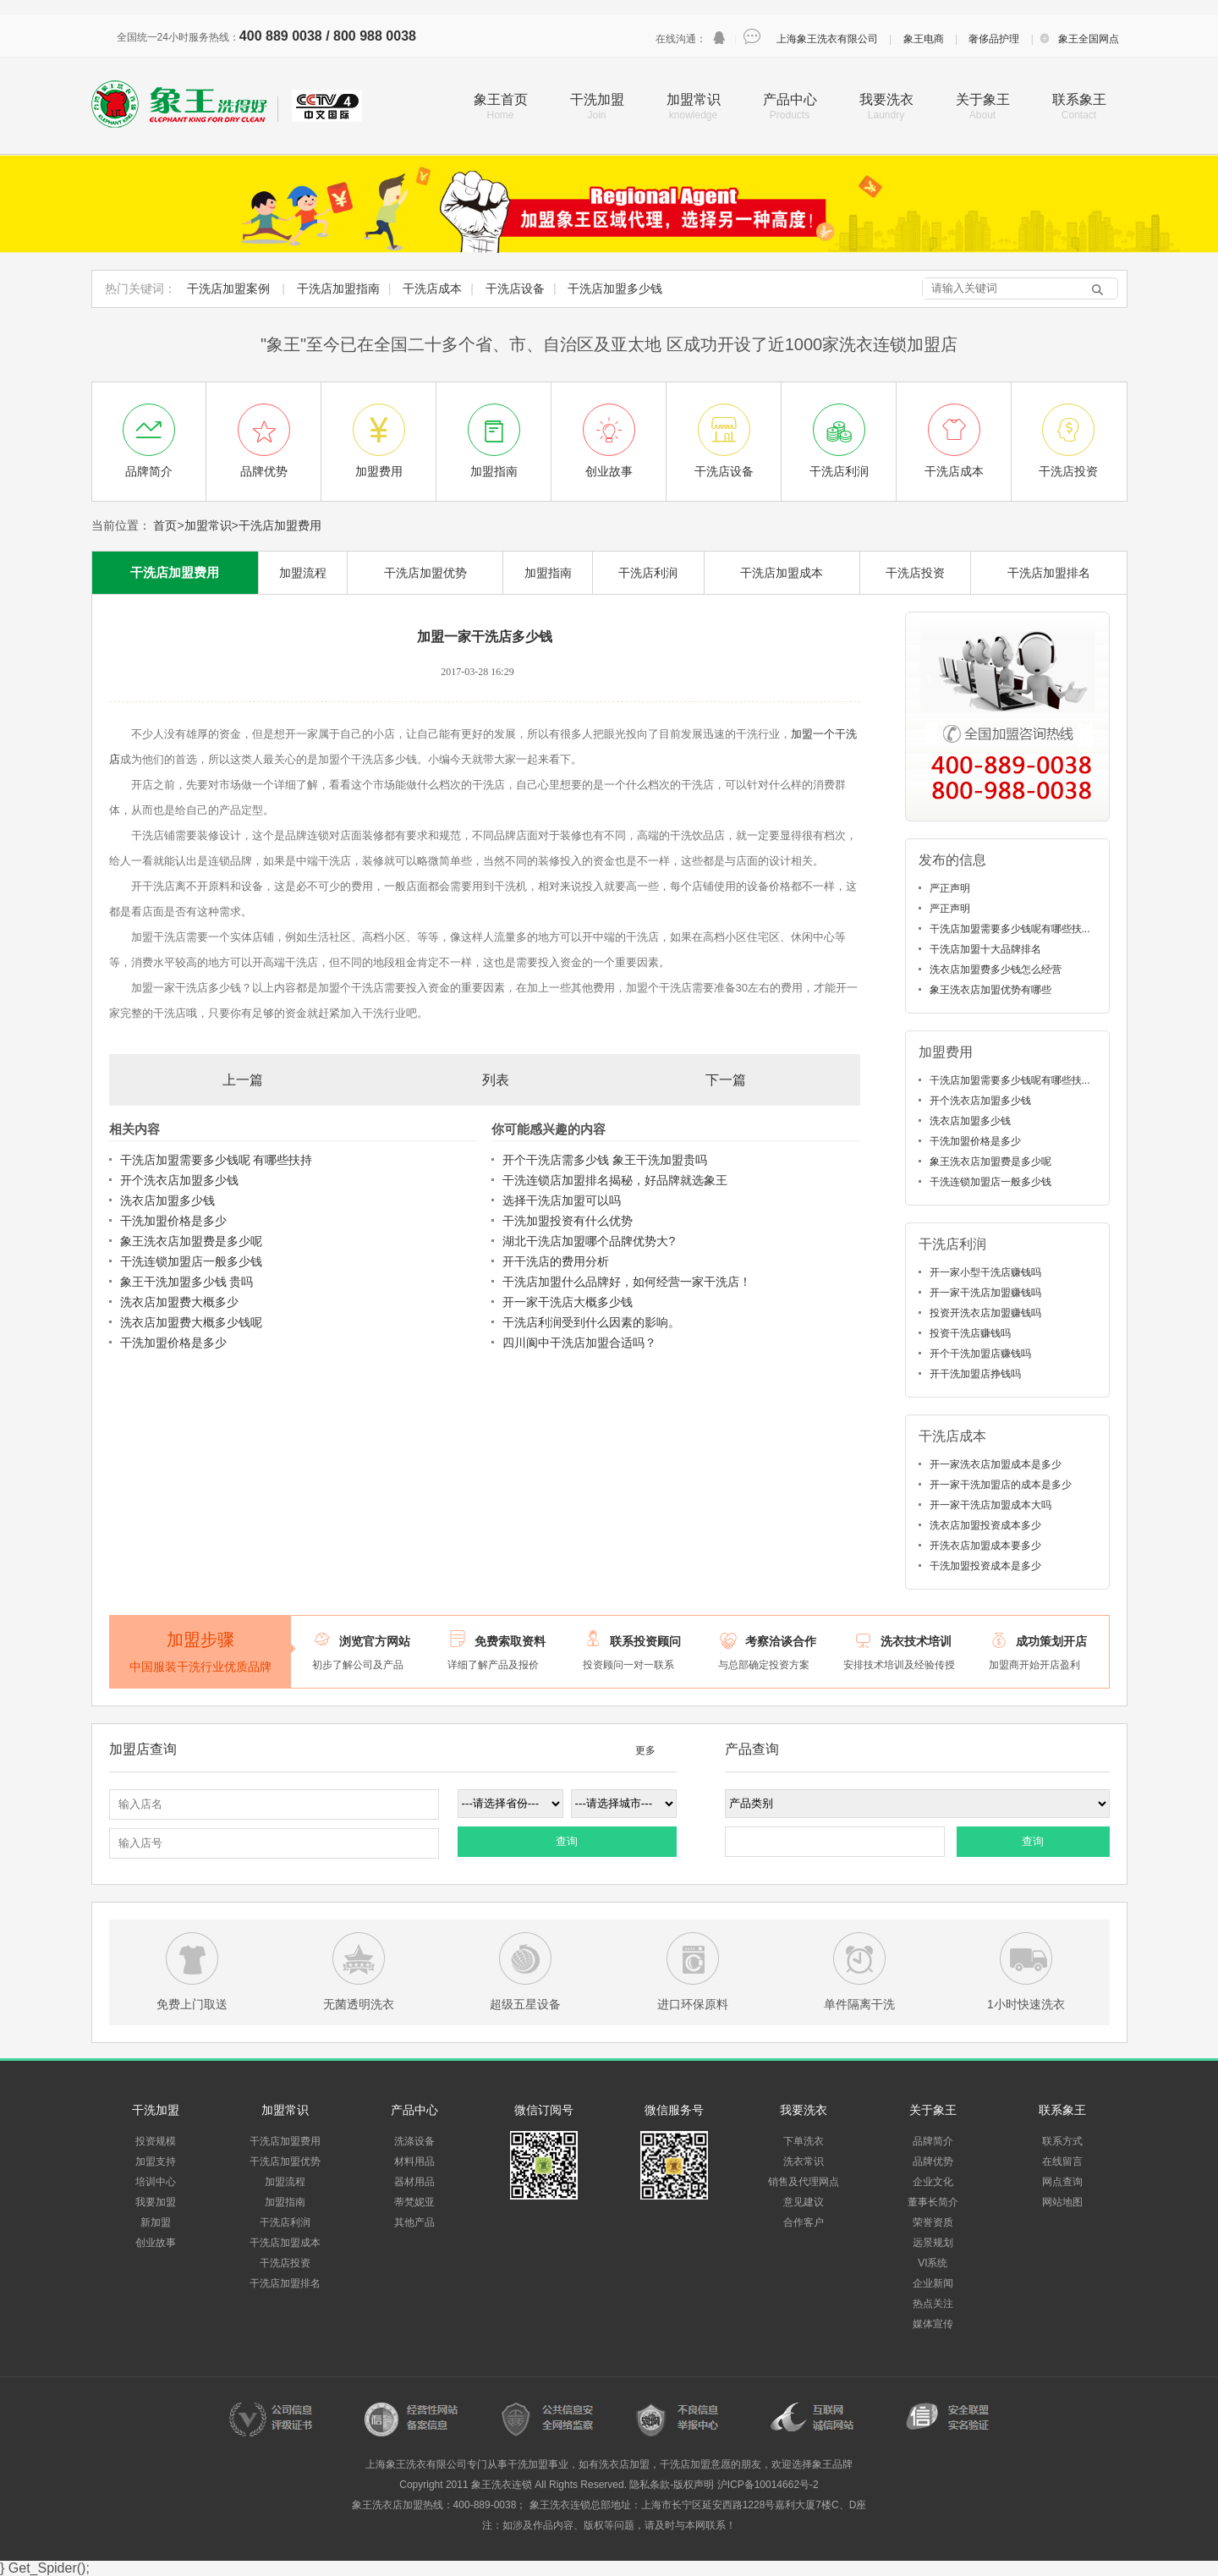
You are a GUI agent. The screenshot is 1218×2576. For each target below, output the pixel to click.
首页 (165, 525)
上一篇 (242, 1080)
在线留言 (1062, 2161)
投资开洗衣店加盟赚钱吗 (985, 1313)
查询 (567, 1841)
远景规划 (933, 2243)
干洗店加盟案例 (228, 288)
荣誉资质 (933, 2222)
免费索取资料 (510, 1641)
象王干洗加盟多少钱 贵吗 (187, 1281)
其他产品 (414, 2222)
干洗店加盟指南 (338, 288)
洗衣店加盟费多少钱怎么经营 (996, 969)
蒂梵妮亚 (414, 2202)
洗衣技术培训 (916, 1641)
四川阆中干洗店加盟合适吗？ (579, 1342)
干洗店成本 (432, 288)
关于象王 (983, 99)
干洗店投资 (915, 572)
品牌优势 (933, 2161)
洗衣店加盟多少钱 (167, 1200)
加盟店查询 (143, 1749)
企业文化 (933, 2182)
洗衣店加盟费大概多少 (179, 1302)
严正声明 (950, 888)
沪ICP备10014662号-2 (768, 2485)
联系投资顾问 (645, 1641)
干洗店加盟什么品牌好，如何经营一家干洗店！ (626, 1281)
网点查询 (1062, 2182)
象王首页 (501, 99)
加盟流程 (302, 572)
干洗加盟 (597, 99)
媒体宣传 (933, 2324)
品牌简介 (933, 2141)
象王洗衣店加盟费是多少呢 (191, 1241)
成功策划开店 (1051, 1641)
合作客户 (803, 2222)
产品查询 (752, 1749)
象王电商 (923, 39)
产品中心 (790, 99)
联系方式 (1062, 2141)
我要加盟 (155, 2202)
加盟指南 (548, 572)
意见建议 (803, 2202)
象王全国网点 (1088, 39)
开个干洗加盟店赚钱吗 (980, 1353)
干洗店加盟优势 (425, 572)
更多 (645, 1750)
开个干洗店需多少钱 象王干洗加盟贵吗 (604, 1160)
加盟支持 (155, 2161)
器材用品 (414, 2182)
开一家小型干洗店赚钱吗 (985, 1272)
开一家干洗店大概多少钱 (567, 1302)
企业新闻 (933, 2283)
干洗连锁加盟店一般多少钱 (191, 1261)
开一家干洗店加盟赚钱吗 (985, 1293)
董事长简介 (933, 2202)
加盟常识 (694, 99)
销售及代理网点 (803, 2182)
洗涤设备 (414, 2141)
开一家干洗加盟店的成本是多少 (1001, 1485)
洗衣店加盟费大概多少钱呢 (191, 1322)
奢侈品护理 (993, 39)
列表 (495, 1080)
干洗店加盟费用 (280, 525)
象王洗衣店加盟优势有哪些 (990, 990)
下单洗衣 (803, 2141)
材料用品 (414, 2161)
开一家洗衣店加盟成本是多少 (996, 1464)
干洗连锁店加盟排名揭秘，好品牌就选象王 (614, 1180)
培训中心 (155, 2182)
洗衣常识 (803, 2161)
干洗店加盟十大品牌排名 (985, 949)
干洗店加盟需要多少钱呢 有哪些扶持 (216, 1160)
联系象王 (1079, 99)
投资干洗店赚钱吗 (970, 1333)
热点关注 (933, 2304)
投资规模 (155, 2141)
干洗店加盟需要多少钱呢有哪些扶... (1010, 929)
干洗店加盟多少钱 (615, 288)
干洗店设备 (515, 288)
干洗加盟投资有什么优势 (567, 1221)
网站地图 (1062, 2202)
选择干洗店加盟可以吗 (561, 1200)
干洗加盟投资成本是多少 (985, 1566)
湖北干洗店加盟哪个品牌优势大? (588, 1241)
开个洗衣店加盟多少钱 (179, 1180)
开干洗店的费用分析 (555, 1261)
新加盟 (155, 2222)
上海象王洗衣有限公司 (827, 39)
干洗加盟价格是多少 (173, 1221)
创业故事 (155, 2243)
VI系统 (932, 2263)
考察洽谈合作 (780, 1641)
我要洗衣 (886, 99)
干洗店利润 (648, 572)
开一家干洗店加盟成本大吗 (990, 1505)
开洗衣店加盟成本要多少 (985, 1546)
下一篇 (725, 1080)
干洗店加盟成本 (781, 572)
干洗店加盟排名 (1048, 572)
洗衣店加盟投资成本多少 (985, 1525)
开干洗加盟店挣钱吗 (975, 1374)
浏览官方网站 (374, 1641)
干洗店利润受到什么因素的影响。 (591, 1322)
